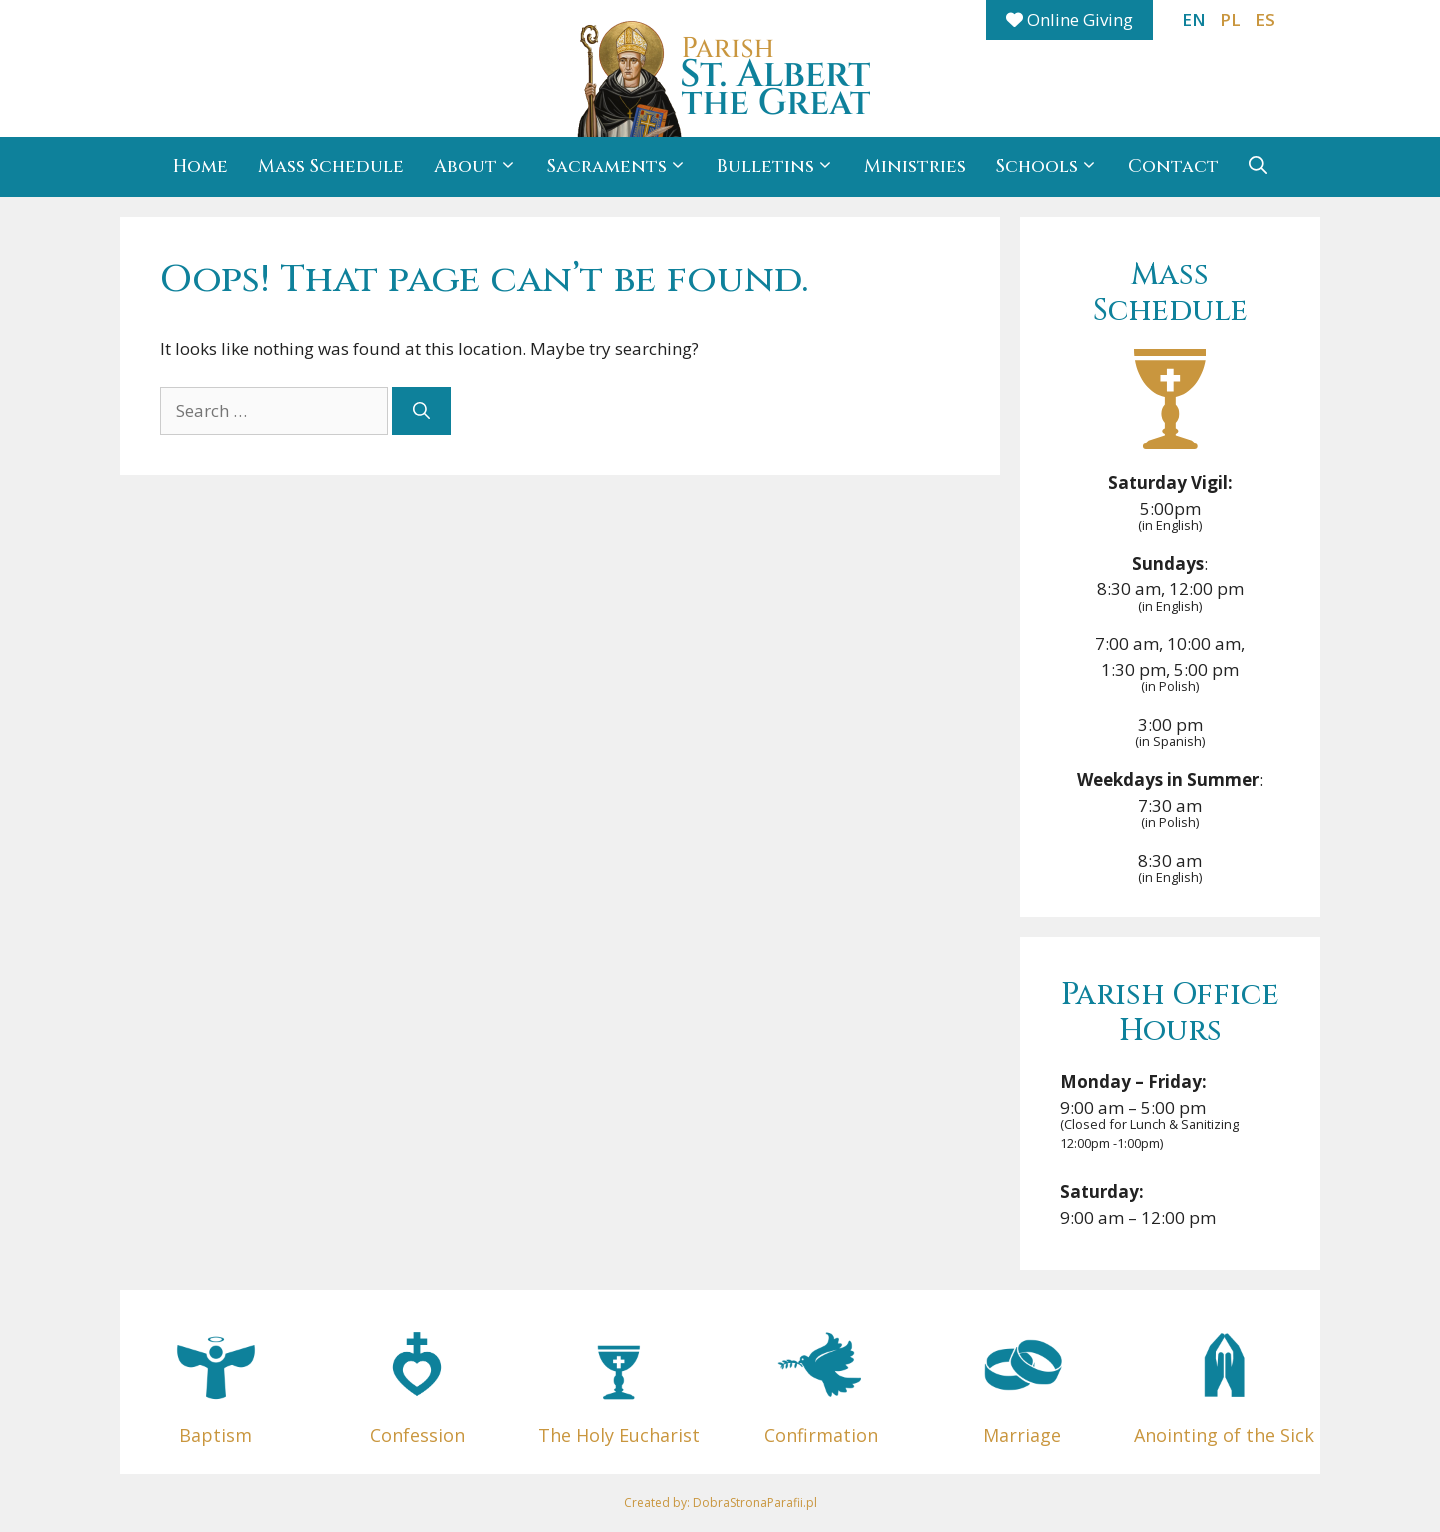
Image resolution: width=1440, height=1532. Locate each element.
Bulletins (783, 167)
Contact (1173, 166)
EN (1194, 19)
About (483, 167)
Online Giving (1069, 19)
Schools (1054, 167)
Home (200, 166)
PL (1230, 19)
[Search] (421, 411)
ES (1265, 19)
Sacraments (624, 167)
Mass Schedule (331, 166)
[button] (1258, 167)
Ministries (915, 166)
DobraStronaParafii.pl (755, 1502)
